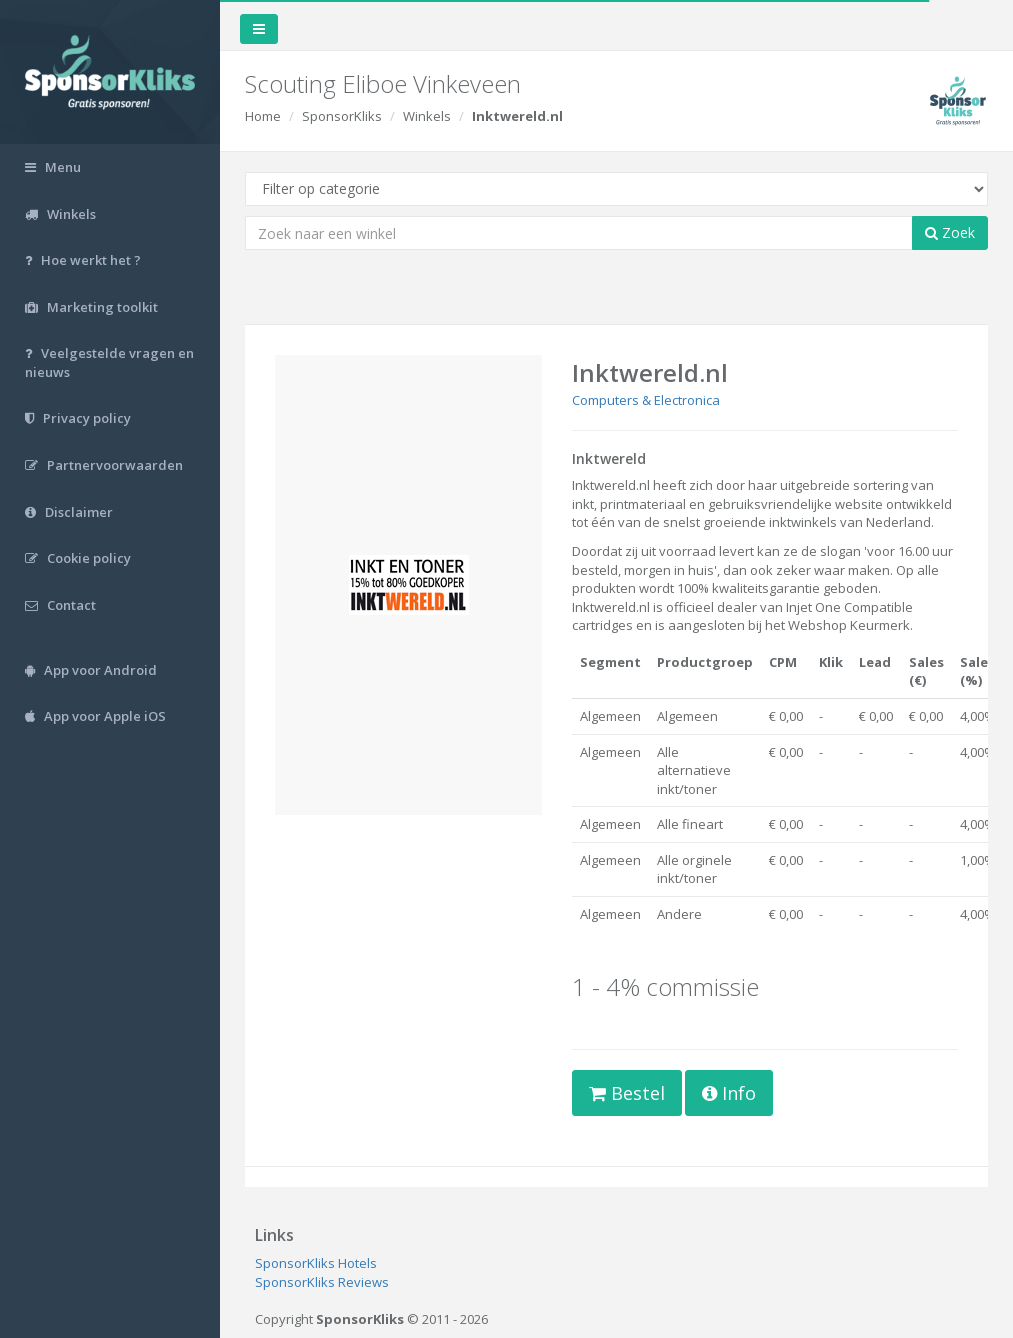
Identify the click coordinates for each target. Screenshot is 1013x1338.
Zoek (950, 232)
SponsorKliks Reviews (322, 1282)
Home (263, 116)
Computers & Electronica (646, 400)
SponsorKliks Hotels (316, 1263)
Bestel (627, 1093)
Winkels (427, 116)
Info (729, 1093)
